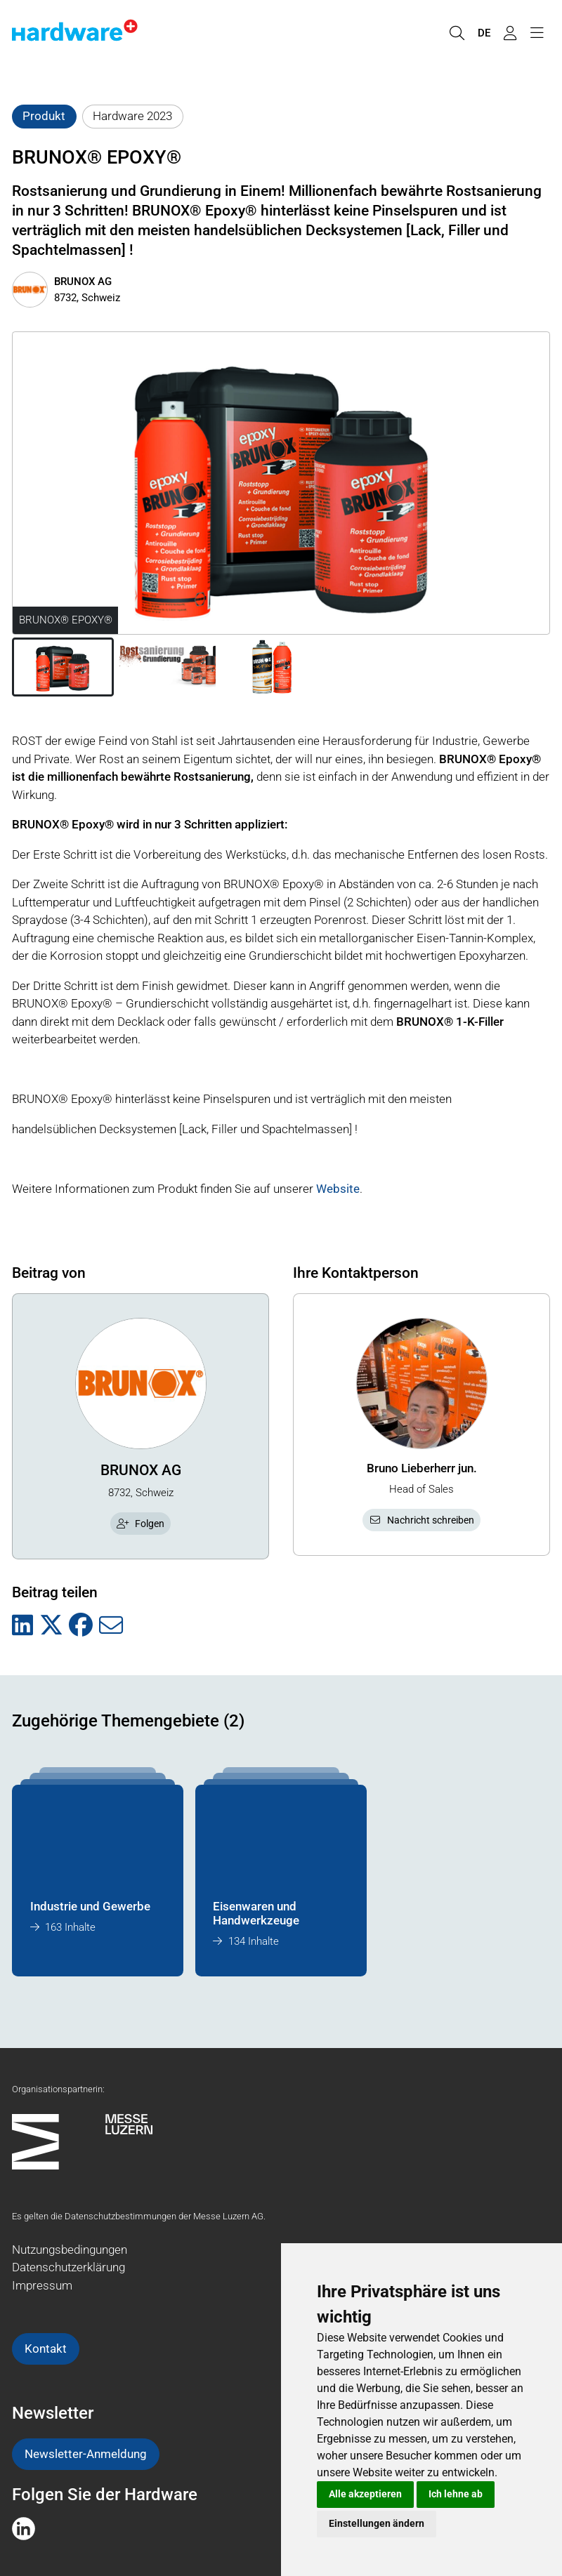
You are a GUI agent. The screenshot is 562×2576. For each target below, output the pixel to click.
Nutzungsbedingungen (69, 2250)
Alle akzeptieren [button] (365, 2493)
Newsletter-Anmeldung (86, 2454)
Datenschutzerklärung (68, 2267)
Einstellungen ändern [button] (376, 2523)
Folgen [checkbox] (140, 1523)
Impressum (42, 2285)
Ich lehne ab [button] (456, 2493)
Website (338, 1189)
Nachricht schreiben (421, 1520)
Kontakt (46, 2348)
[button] (63, 667)
